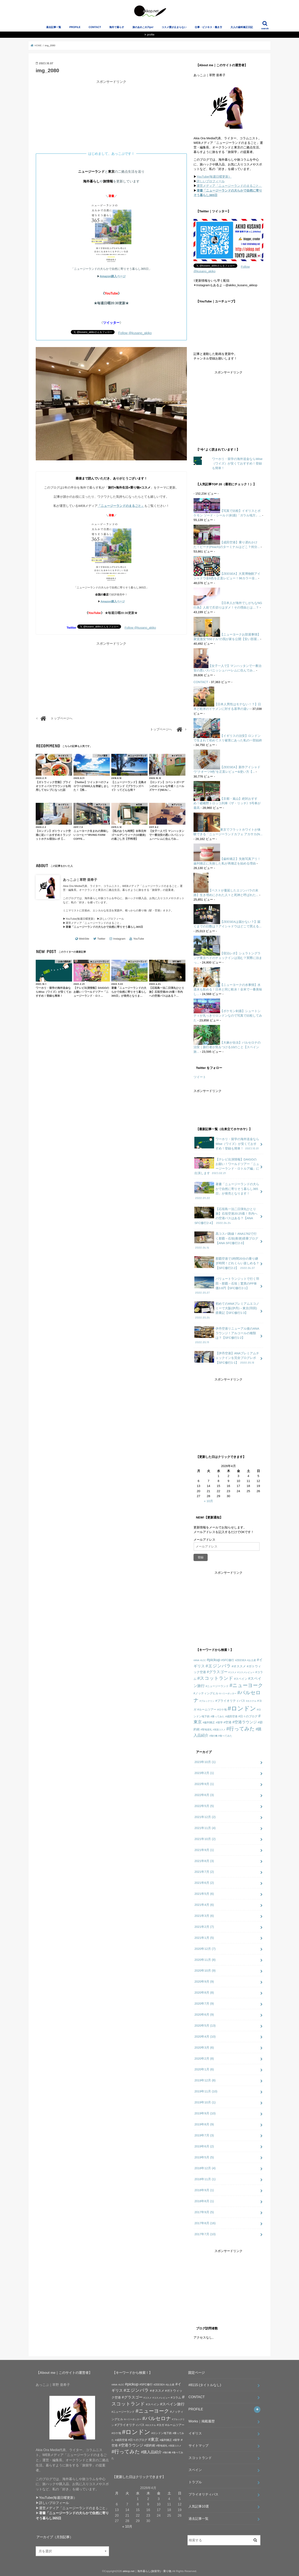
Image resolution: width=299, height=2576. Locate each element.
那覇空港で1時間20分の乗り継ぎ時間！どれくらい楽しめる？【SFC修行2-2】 (226, 1263)
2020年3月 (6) (204, 2047)
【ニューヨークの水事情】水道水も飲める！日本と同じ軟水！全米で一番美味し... (228, 989)
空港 (228, 1722)
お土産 (252, 1660)
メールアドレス (204, 1539)
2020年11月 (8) (205, 1959)
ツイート (200, 1077)
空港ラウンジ (245, 1722)
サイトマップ (198, 2445)
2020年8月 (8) (204, 1992)
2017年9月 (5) (204, 2212)
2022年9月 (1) (204, 1784)
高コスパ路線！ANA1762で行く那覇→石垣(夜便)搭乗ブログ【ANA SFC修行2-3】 (226, 1240)
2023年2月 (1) (204, 1773)
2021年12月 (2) (205, 1817)
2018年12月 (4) (205, 2168)
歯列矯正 (209, 1722)
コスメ (233, 1672)
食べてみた (226, 1735)
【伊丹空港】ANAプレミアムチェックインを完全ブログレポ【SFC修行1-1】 (226, 1357)
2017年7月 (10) (205, 2234)
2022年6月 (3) (204, 1795)
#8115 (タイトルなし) (205, 2385)
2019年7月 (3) (204, 2135)
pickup (214, 1660)
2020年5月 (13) (205, 2025)
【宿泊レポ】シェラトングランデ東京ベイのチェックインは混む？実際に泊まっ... (228, 958)
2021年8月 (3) (204, 1861)
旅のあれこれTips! (142, 27)
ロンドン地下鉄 (162, 2433)
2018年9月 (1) (204, 2190)
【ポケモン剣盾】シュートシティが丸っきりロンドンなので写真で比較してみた (228, 1015)
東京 (155, 2439)
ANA (197, 1660)
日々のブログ (248, 1716)
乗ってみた (218, 1716)
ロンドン (243, 1708)
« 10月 (208, 1501)
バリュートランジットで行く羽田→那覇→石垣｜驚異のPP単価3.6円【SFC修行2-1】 (226, 1285)
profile (150, 34)
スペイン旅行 (173, 2404)
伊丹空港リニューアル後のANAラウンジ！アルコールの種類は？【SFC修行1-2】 (226, 1335)
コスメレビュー (247, 1672)
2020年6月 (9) (204, 2014)
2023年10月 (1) (205, 1762)
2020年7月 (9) (204, 2003)
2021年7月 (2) (204, 1871)
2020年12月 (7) (205, 1948)
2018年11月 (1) (205, 2179)
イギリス (195, 2433)
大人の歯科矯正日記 (241, 27)
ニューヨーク (247, 1685)
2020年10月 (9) (205, 1970)
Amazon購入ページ (113, 276)
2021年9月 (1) (204, 1850)
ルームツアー (207, 1709)
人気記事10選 (199, 2506)
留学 (220, 1722)
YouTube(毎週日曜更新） (81, 918)
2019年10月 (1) (205, 2102)
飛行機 (214, 1736)
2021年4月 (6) (204, 1904)
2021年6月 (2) (204, 1882)
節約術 (150, 2445)
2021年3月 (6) (204, 1915)
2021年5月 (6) (204, 1893)
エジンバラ (219, 1665)
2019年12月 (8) (205, 2080)
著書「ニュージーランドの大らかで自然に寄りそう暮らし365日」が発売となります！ (226, 1191)
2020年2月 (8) (204, 2058)
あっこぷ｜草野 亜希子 (80, 879)
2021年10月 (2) (205, 1839)
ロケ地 (223, 1709)
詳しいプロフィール (112, 918)
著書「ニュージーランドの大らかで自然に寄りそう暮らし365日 (104, 926)
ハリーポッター (229, 1693)
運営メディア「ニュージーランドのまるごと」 (94, 922)
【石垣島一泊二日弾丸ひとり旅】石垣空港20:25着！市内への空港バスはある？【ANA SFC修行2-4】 (225, 1216)
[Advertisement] (111, 118)
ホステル (251, 1701)
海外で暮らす (116, 27)
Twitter (101, 938)
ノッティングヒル (206, 1693)
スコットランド (216, 1678)
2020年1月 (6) (204, 2069)
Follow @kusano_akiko (135, 333)
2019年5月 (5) (204, 2157)
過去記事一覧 (53, 27)
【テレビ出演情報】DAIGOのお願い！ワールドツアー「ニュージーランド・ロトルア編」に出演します (226, 1166)
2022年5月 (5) (204, 1806)
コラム (176, 2397)
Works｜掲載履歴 (202, 2421)
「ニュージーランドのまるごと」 (121, 505)
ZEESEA (241, 1660)
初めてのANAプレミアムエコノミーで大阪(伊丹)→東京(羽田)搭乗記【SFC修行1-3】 (226, 1310)
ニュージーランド (218, 1686)
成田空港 (232, 1716)
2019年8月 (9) (204, 2124)
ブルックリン (207, 1701)
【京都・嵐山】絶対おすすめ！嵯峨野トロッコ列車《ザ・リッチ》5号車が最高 (227, 803)
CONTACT (95, 27)
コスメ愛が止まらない (174, 27)
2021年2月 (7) (204, 1926)
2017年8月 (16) (205, 2223)
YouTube (138, 938)
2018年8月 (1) (204, 2201)
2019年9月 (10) (205, 2113)
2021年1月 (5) (204, 1937)
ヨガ (161, 2425)
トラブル (195, 2482)
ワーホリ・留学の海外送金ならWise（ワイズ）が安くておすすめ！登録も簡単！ (237, 463)
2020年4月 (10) (205, 2036)
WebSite (84, 938)
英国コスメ (219, 1729)
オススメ (239, 1666)
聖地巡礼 (207, 1729)
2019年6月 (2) (204, 2146)
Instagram (119, 938)
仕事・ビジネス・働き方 (208, 27)
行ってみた (242, 1728)
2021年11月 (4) (205, 1828)
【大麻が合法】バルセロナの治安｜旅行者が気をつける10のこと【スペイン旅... (227, 1047)
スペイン (241, 1678)
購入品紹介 (152, 2452)
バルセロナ (158, 2418)
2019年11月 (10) (205, 2091)
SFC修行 (228, 1660)
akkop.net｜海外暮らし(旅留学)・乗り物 (147, 2571)
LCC (203, 1660)
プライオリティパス (231, 1700)
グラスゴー (218, 1672)
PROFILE (75, 27)
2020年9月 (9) (204, 1981)
